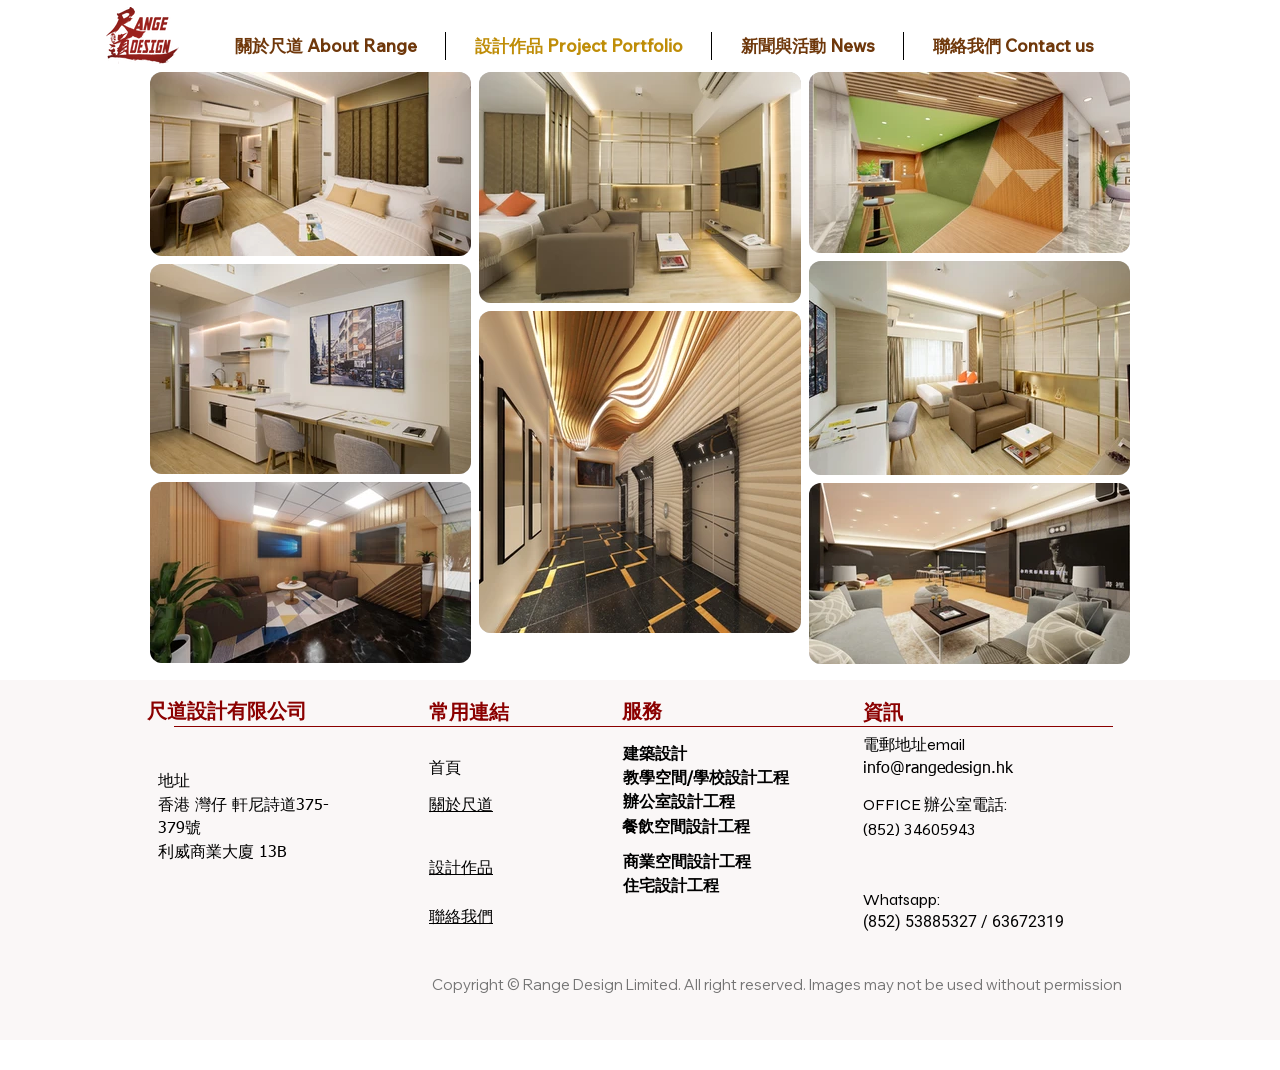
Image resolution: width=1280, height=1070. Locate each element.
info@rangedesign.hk (938, 769)
